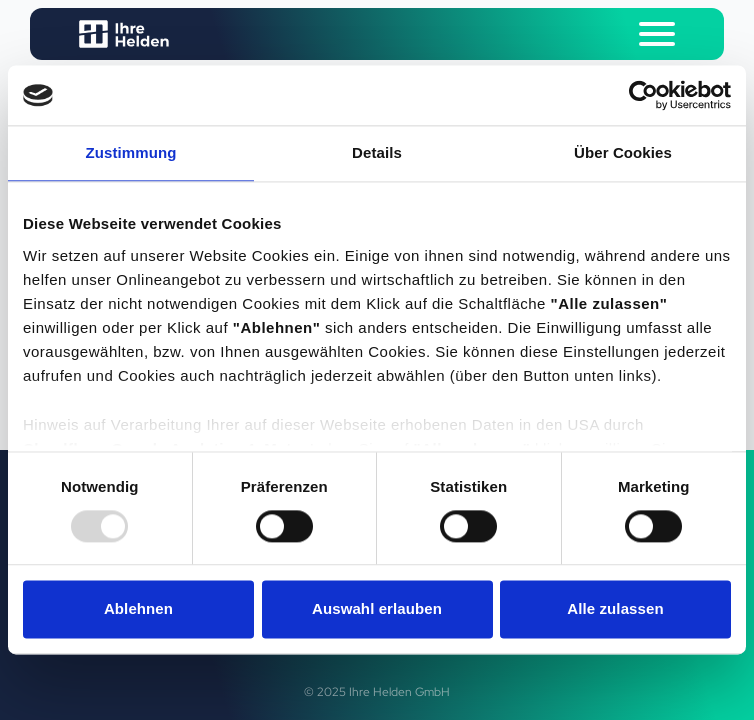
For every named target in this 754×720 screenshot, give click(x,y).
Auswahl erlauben (377, 609)
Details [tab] (377, 152)
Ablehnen (138, 609)
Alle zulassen (615, 609)
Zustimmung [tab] (131, 152)
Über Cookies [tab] (623, 152)
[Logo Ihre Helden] (124, 34)
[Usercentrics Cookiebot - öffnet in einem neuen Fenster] (643, 95)
